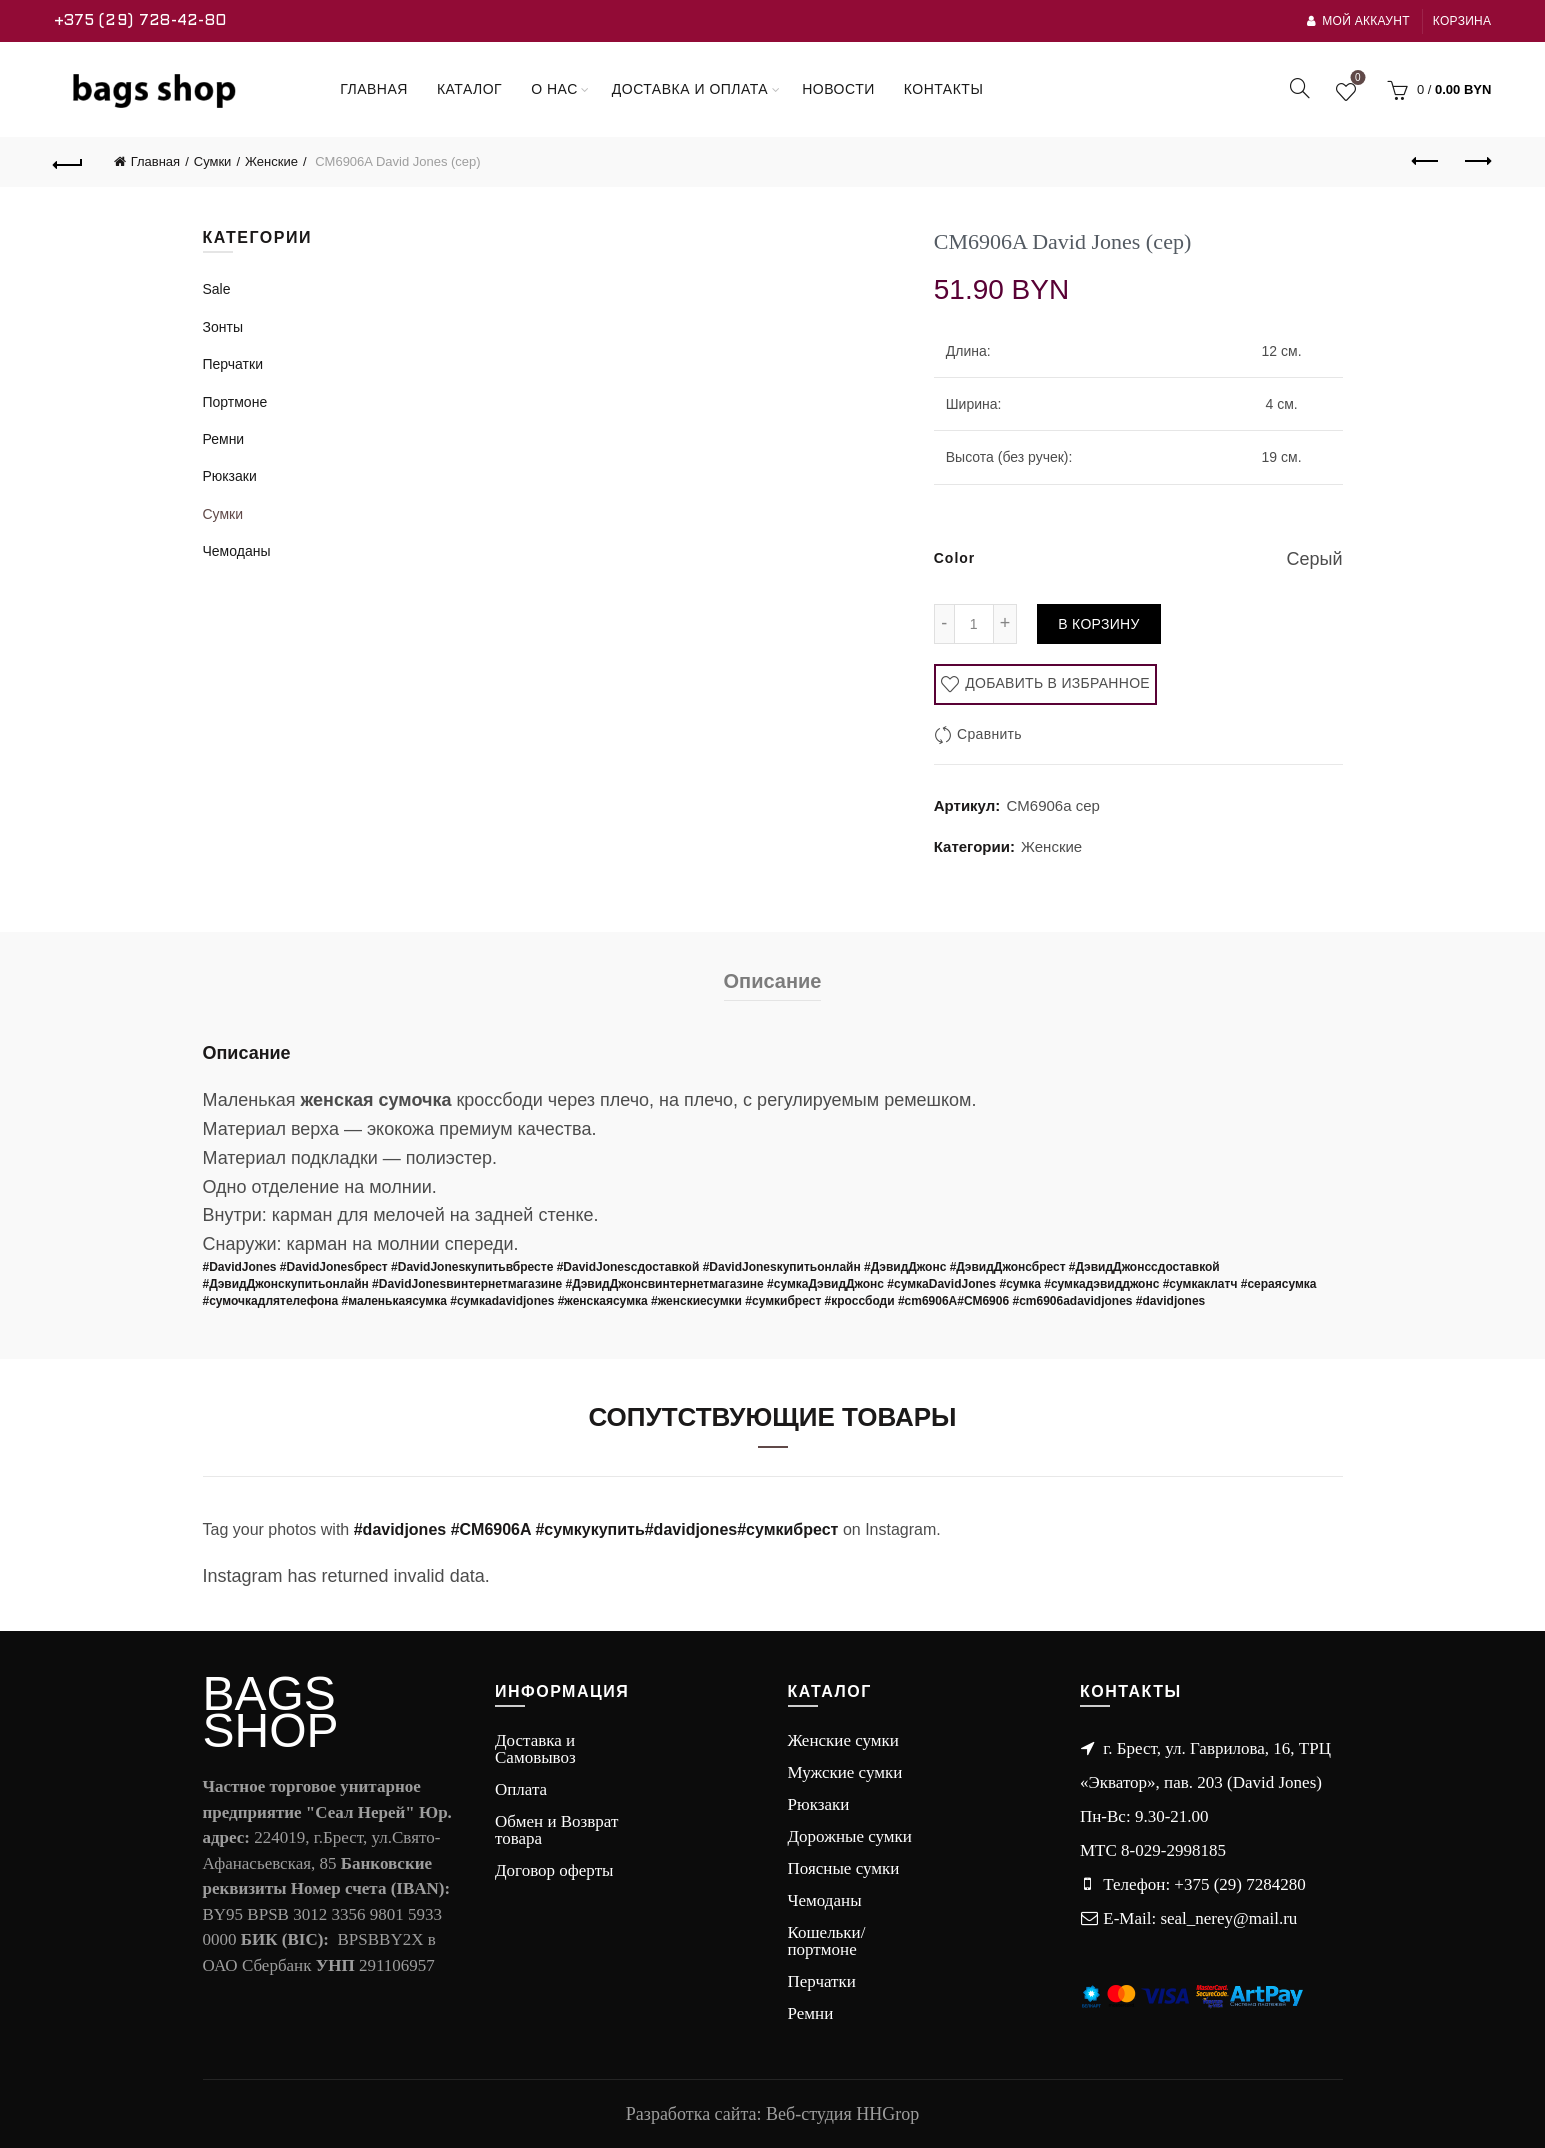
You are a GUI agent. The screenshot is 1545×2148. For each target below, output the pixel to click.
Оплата (521, 1789)
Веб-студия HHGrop (842, 2114)
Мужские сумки (845, 1772)
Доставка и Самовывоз (535, 1749)
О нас (554, 89)
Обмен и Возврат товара (556, 1830)
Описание (773, 981)
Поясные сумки (844, 1868)
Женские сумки (843, 1740)
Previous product (1426, 161)
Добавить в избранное (1055, 683)
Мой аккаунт (1358, 21)
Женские (271, 161)
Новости (838, 89)
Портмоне (235, 402)
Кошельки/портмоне (827, 1941)
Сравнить (989, 734)
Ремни (224, 439)
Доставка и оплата (690, 89)
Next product (1476, 161)
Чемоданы (237, 551)
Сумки (213, 161)
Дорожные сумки (850, 1836)
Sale (217, 289)
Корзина (1462, 21)
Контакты (944, 89)
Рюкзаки (230, 476)
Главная (374, 89)
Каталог (469, 89)
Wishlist (1355, 81)
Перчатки (233, 364)
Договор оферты (554, 1870)
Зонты (223, 327)
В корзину (1098, 624)
